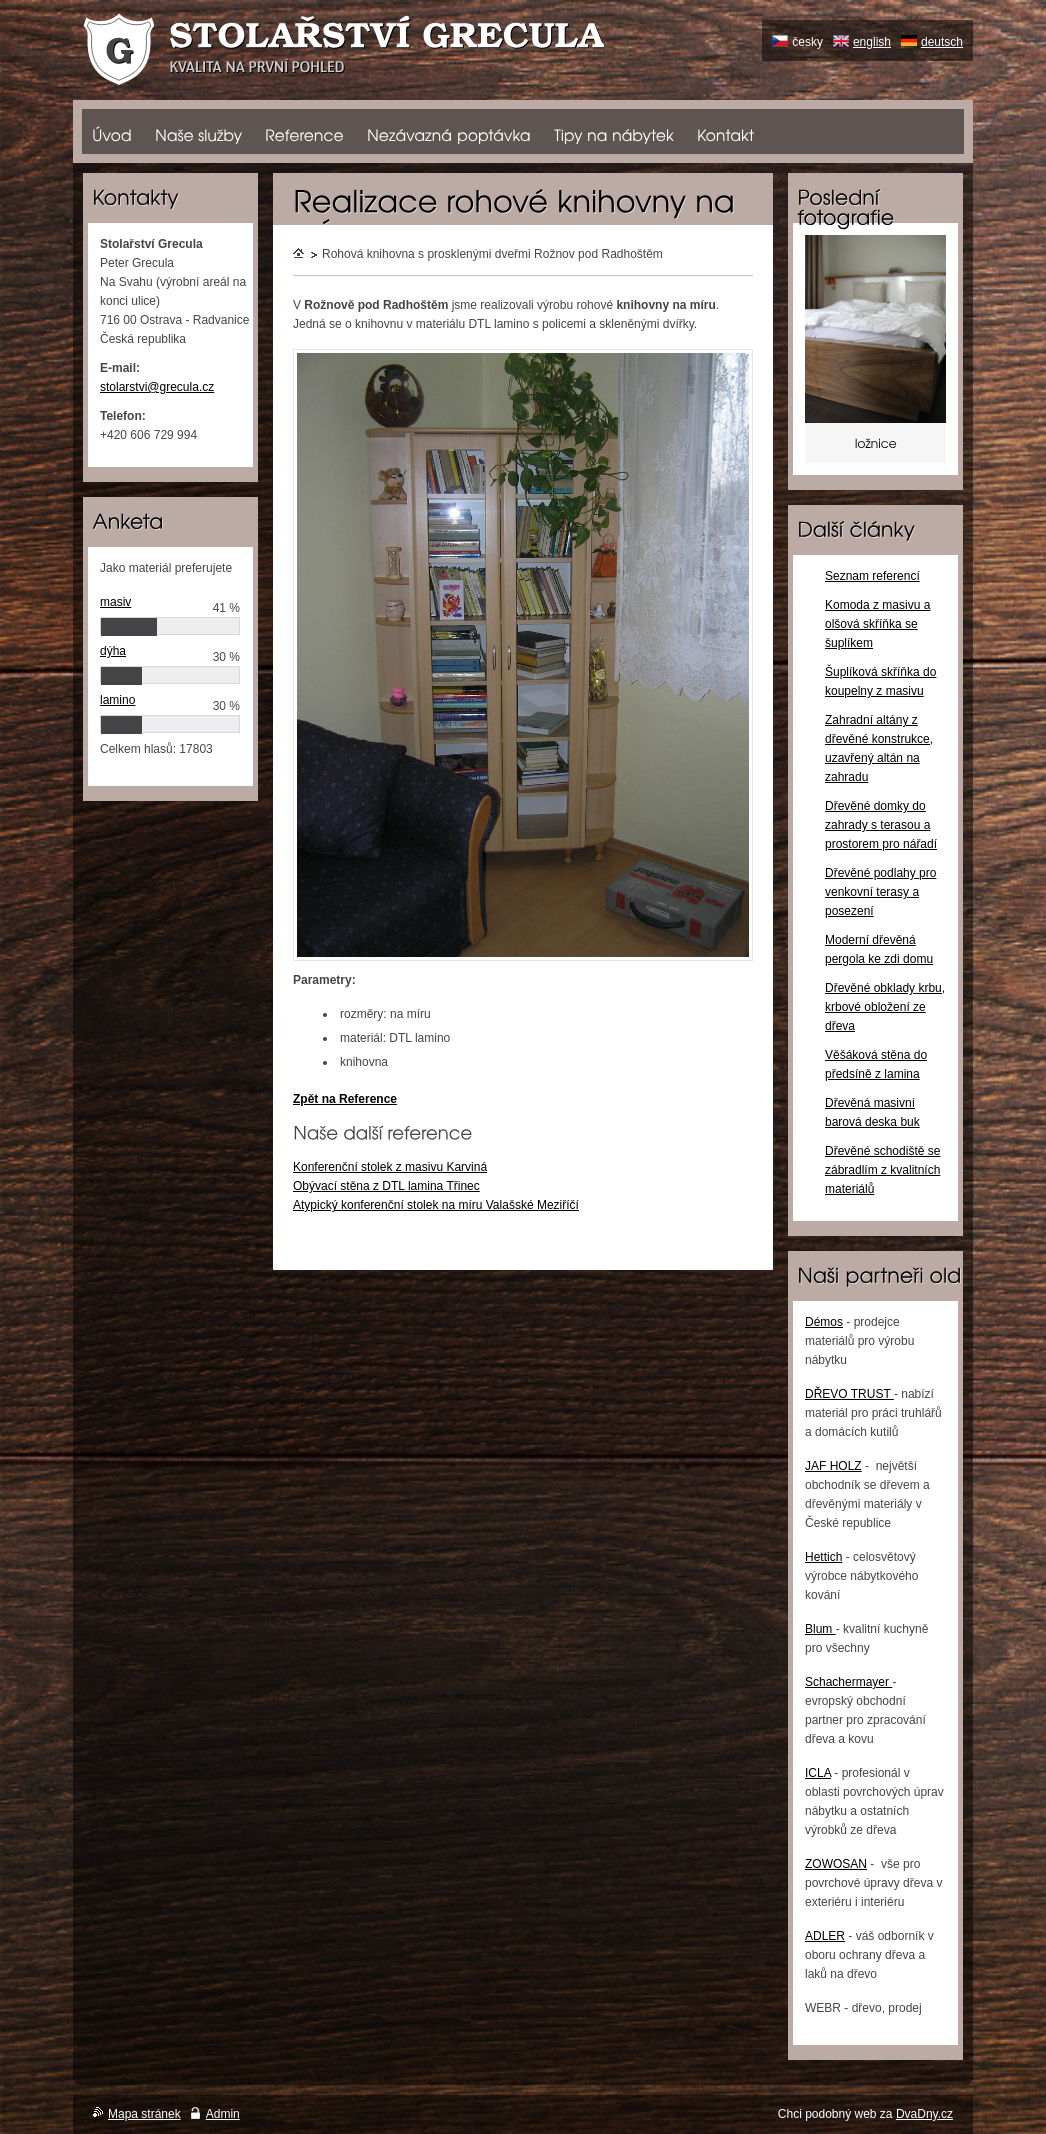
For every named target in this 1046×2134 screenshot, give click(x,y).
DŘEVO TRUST (849, 1394)
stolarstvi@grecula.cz (157, 387)
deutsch (942, 42)
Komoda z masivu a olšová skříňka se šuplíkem (877, 624)
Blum (820, 1629)
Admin (223, 2114)
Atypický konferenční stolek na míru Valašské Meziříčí (436, 1205)
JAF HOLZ (833, 1466)
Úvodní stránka (300, 255)
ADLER (825, 1936)
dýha (113, 651)
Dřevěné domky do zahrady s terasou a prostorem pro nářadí (881, 825)
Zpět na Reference (345, 1099)
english (872, 42)
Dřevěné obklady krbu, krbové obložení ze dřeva (885, 1007)
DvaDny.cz (924, 2114)
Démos (824, 1322)
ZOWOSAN (836, 1864)
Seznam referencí (872, 576)
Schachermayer (848, 1682)
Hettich (823, 1557)
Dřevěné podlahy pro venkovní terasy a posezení (880, 892)
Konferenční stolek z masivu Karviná (390, 1167)
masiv (115, 602)
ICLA (818, 1773)
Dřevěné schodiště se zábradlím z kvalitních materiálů (882, 1170)
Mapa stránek (144, 2114)
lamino (117, 700)
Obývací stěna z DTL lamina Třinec (386, 1186)
